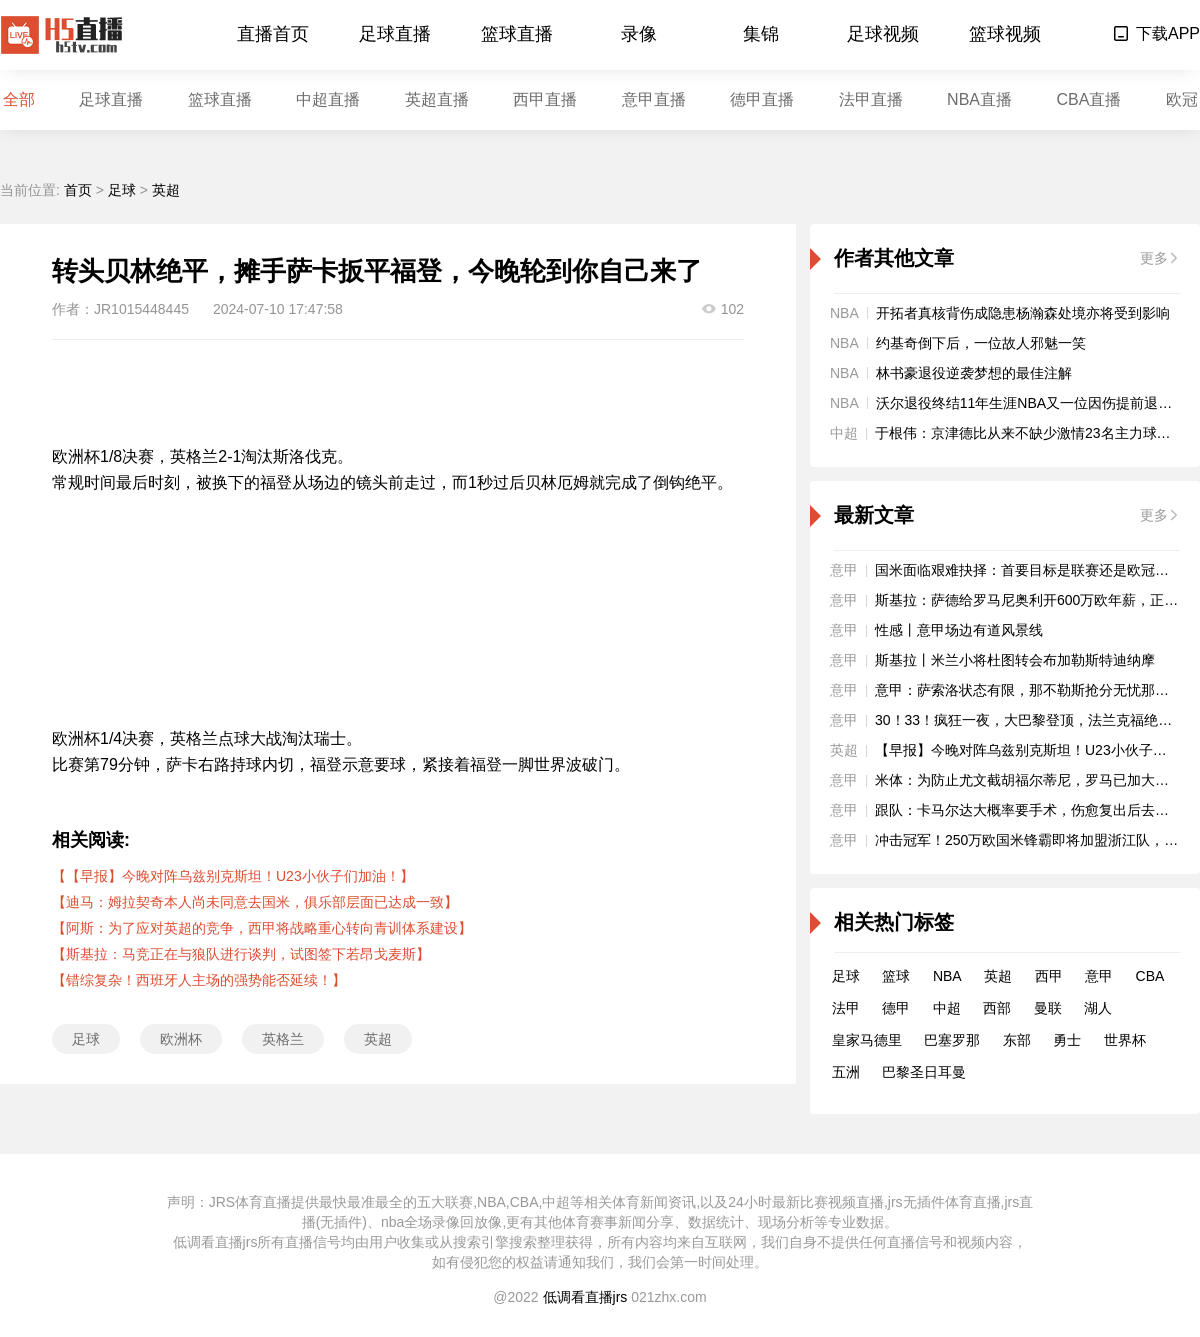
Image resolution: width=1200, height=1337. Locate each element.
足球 (122, 190)
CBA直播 (1088, 99)
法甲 (846, 1008)
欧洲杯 (181, 1039)
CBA (1150, 976)
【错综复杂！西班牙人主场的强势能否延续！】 (199, 980)
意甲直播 (654, 99)
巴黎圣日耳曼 (924, 1072)
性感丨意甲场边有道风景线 (959, 630)
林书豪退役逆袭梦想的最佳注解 (974, 373)
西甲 (1049, 976)
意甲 (1099, 976)
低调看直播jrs (585, 1297)
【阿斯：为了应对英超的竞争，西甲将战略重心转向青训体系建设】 (262, 928)
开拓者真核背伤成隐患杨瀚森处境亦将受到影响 (1023, 313)
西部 (997, 1008)
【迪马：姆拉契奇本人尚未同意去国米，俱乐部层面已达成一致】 (255, 902)
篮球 (896, 976)
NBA (947, 976)
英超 (166, 190)
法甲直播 (871, 99)
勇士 (1067, 1040)
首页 (78, 190)
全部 (19, 99)
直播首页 (273, 34)
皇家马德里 (867, 1040)
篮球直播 (517, 34)
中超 (947, 1008)
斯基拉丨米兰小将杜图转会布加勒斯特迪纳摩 (1015, 660)
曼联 (1048, 1008)
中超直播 (328, 99)
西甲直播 (545, 99)
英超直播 (437, 99)
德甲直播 (762, 99)
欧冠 (1182, 99)
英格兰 (283, 1039)
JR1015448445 (141, 309)
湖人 (1098, 1008)
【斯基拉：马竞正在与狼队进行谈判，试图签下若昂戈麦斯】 (241, 954)
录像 (639, 34)
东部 (1017, 1040)
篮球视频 (1005, 34)
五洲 (846, 1072)
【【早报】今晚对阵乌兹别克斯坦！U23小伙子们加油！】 (233, 876)
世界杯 (1125, 1040)
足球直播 (395, 34)
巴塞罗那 (952, 1040)
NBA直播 (979, 99)
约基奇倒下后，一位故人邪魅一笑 (981, 343)
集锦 (761, 34)
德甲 (896, 1008)
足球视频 (883, 34)
